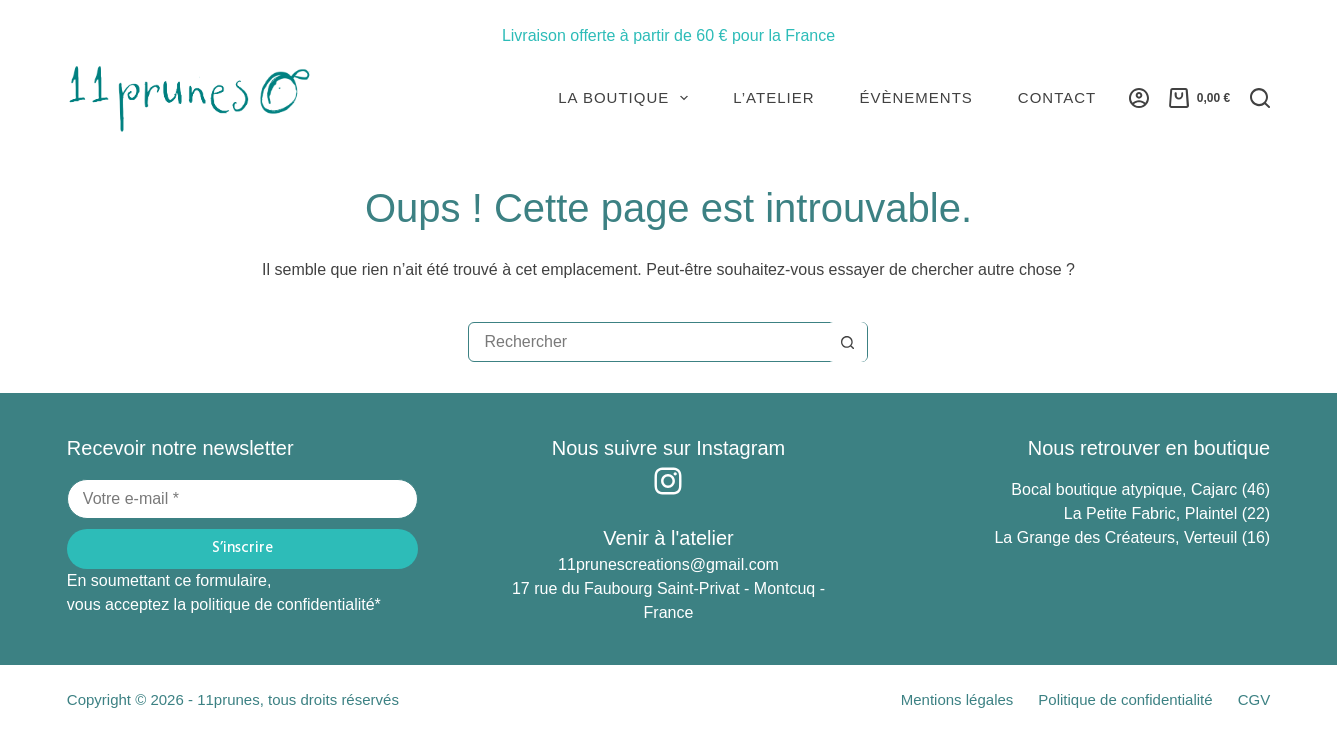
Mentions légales (957, 699)
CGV (1254, 699)
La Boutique (627, 98)
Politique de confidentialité (1125, 699)
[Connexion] (1139, 98)
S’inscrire (242, 548)
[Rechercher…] (648, 342)
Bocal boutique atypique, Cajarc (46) (1140, 489)
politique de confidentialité (282, 604)
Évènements (916, 97)
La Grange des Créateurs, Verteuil (1117, 537)
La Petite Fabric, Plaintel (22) (1167, 513)
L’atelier (773, 97)
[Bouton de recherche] (847, 342)
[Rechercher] (1260, 98)
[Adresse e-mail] (242, 499)
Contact (1057, 97)
